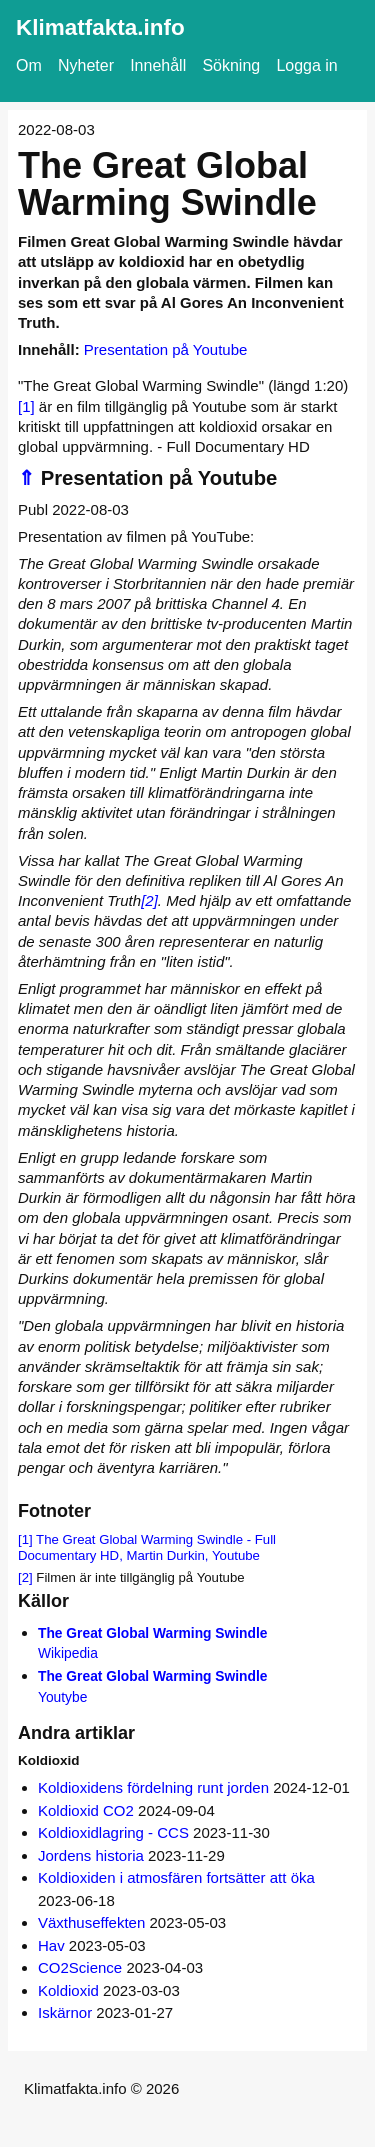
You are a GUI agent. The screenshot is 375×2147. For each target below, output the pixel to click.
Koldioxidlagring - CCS (113, 1832)
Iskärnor (65, 2012)
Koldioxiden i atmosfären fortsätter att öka (176, 1877)
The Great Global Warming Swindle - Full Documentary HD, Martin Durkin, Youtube (147, 1547)
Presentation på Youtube (165, 349)
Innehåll (158, 65)
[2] (149, 900)
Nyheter (86, 65)
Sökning (231, 65)
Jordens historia (91, 1855)
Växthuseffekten (91, 1922)
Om (29, 65)
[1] (26, 406)
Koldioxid (68, 1990)
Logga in (306, 65)
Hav (51, 1945)
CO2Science (80, 1967)
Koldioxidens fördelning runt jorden (153, 1787)
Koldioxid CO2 (86, 1810)
